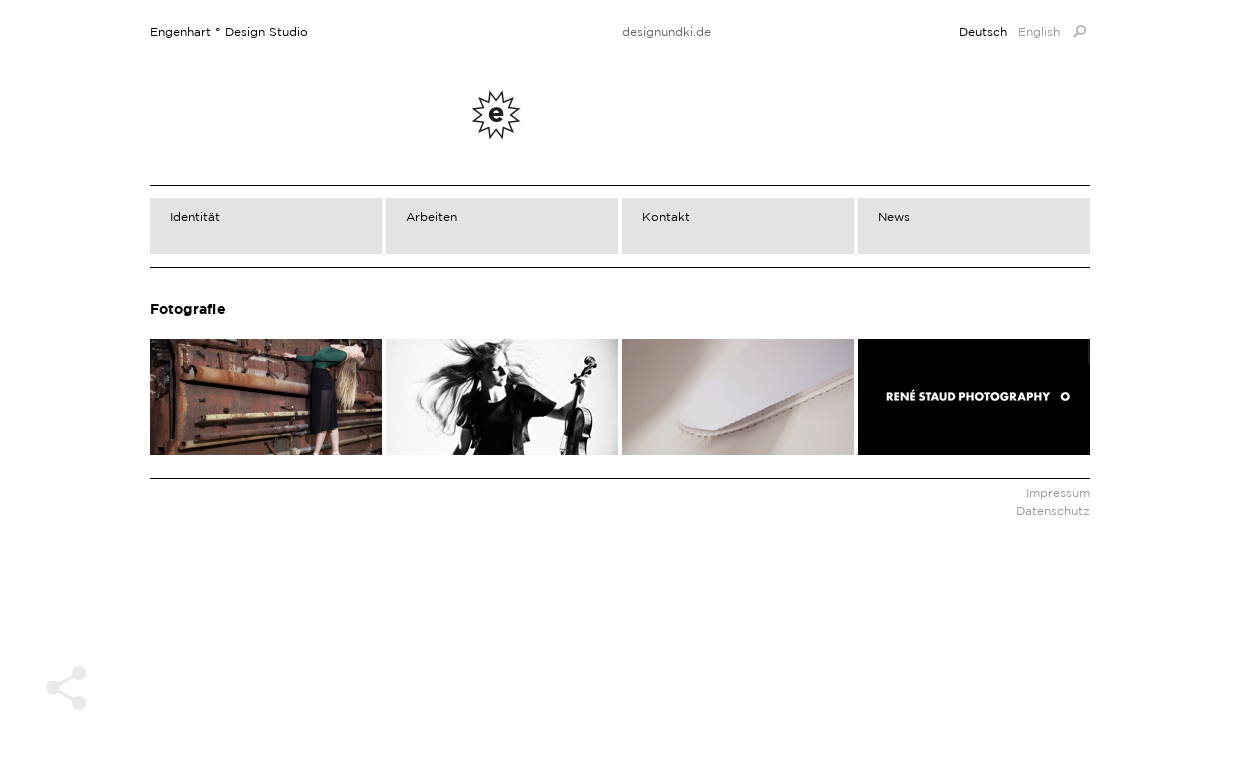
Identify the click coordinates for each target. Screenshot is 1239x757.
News (894, 216)
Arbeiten (431, 216)
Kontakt (666, 216)
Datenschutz (1053, 510)
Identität (195, 216)
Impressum (1058, 492)
